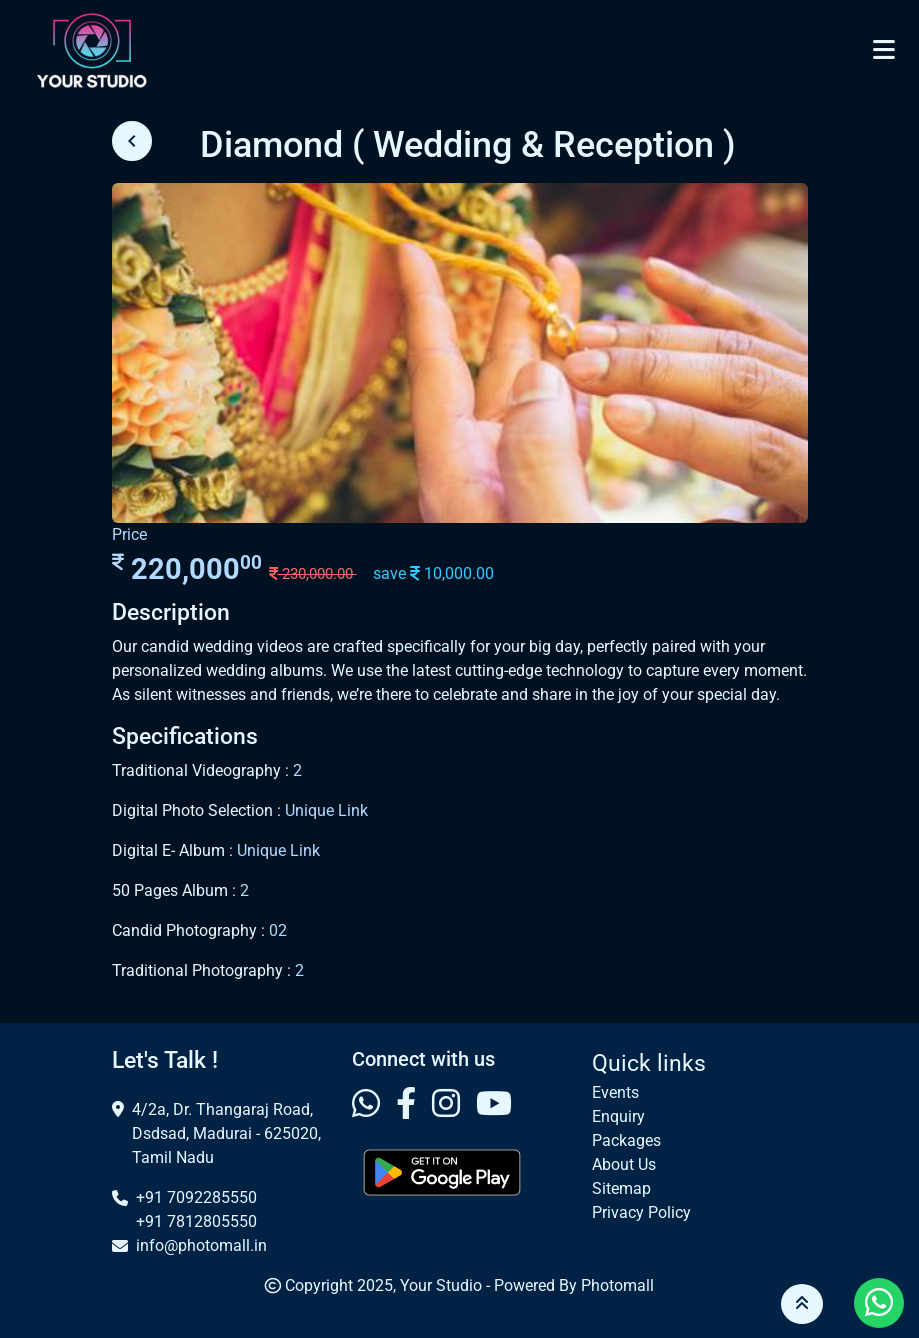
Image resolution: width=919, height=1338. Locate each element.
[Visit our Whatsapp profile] (366, 1104)
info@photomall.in (201, 1245)
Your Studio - (447, 1285)
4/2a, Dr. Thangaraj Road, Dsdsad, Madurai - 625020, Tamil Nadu (226, 1133)
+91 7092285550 (196, 1197)
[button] (802, 1304)
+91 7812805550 (196, 1221)
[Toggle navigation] (884, 50)
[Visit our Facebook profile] (406, 1104)
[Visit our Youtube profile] (494, 1104)
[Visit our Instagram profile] (446, 1104)
